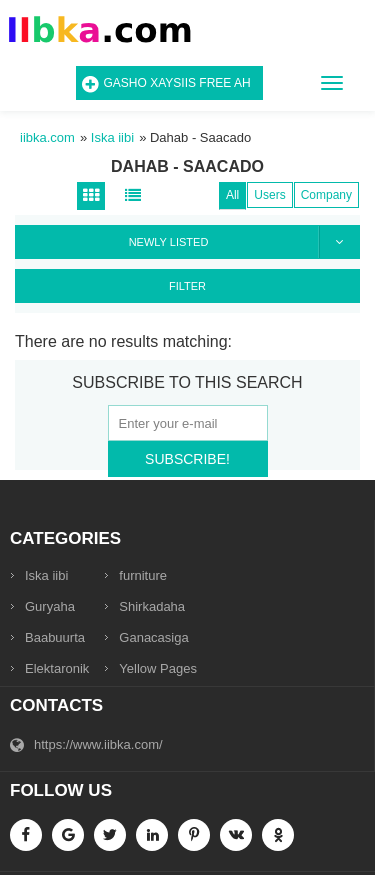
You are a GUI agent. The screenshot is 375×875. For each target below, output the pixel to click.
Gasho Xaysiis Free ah (177, 83)
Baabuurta (55, 637)
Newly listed (244, 242)
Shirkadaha (152, 606)
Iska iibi (46, 575)
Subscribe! (187, 459)
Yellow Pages (158, 668)
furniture (143, 575)
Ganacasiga (153, 637)
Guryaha (50, 606)
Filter (187, 286)
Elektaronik (57, 668)
